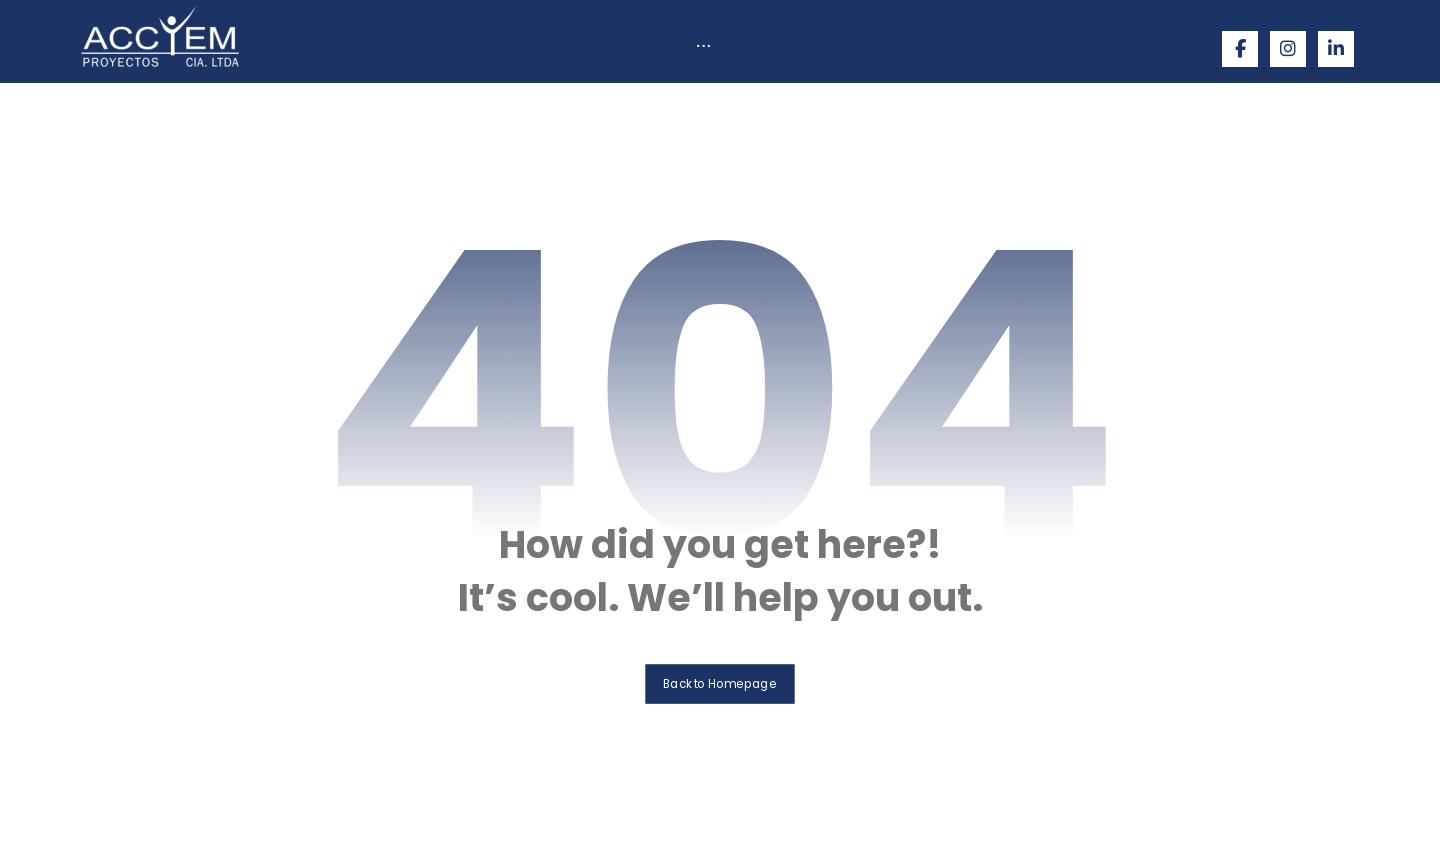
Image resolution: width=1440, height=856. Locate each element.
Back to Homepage (720, 682)
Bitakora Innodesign (961, 822)
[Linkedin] (1336, 49)
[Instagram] (1288, 49)
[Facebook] (1240, 49)
